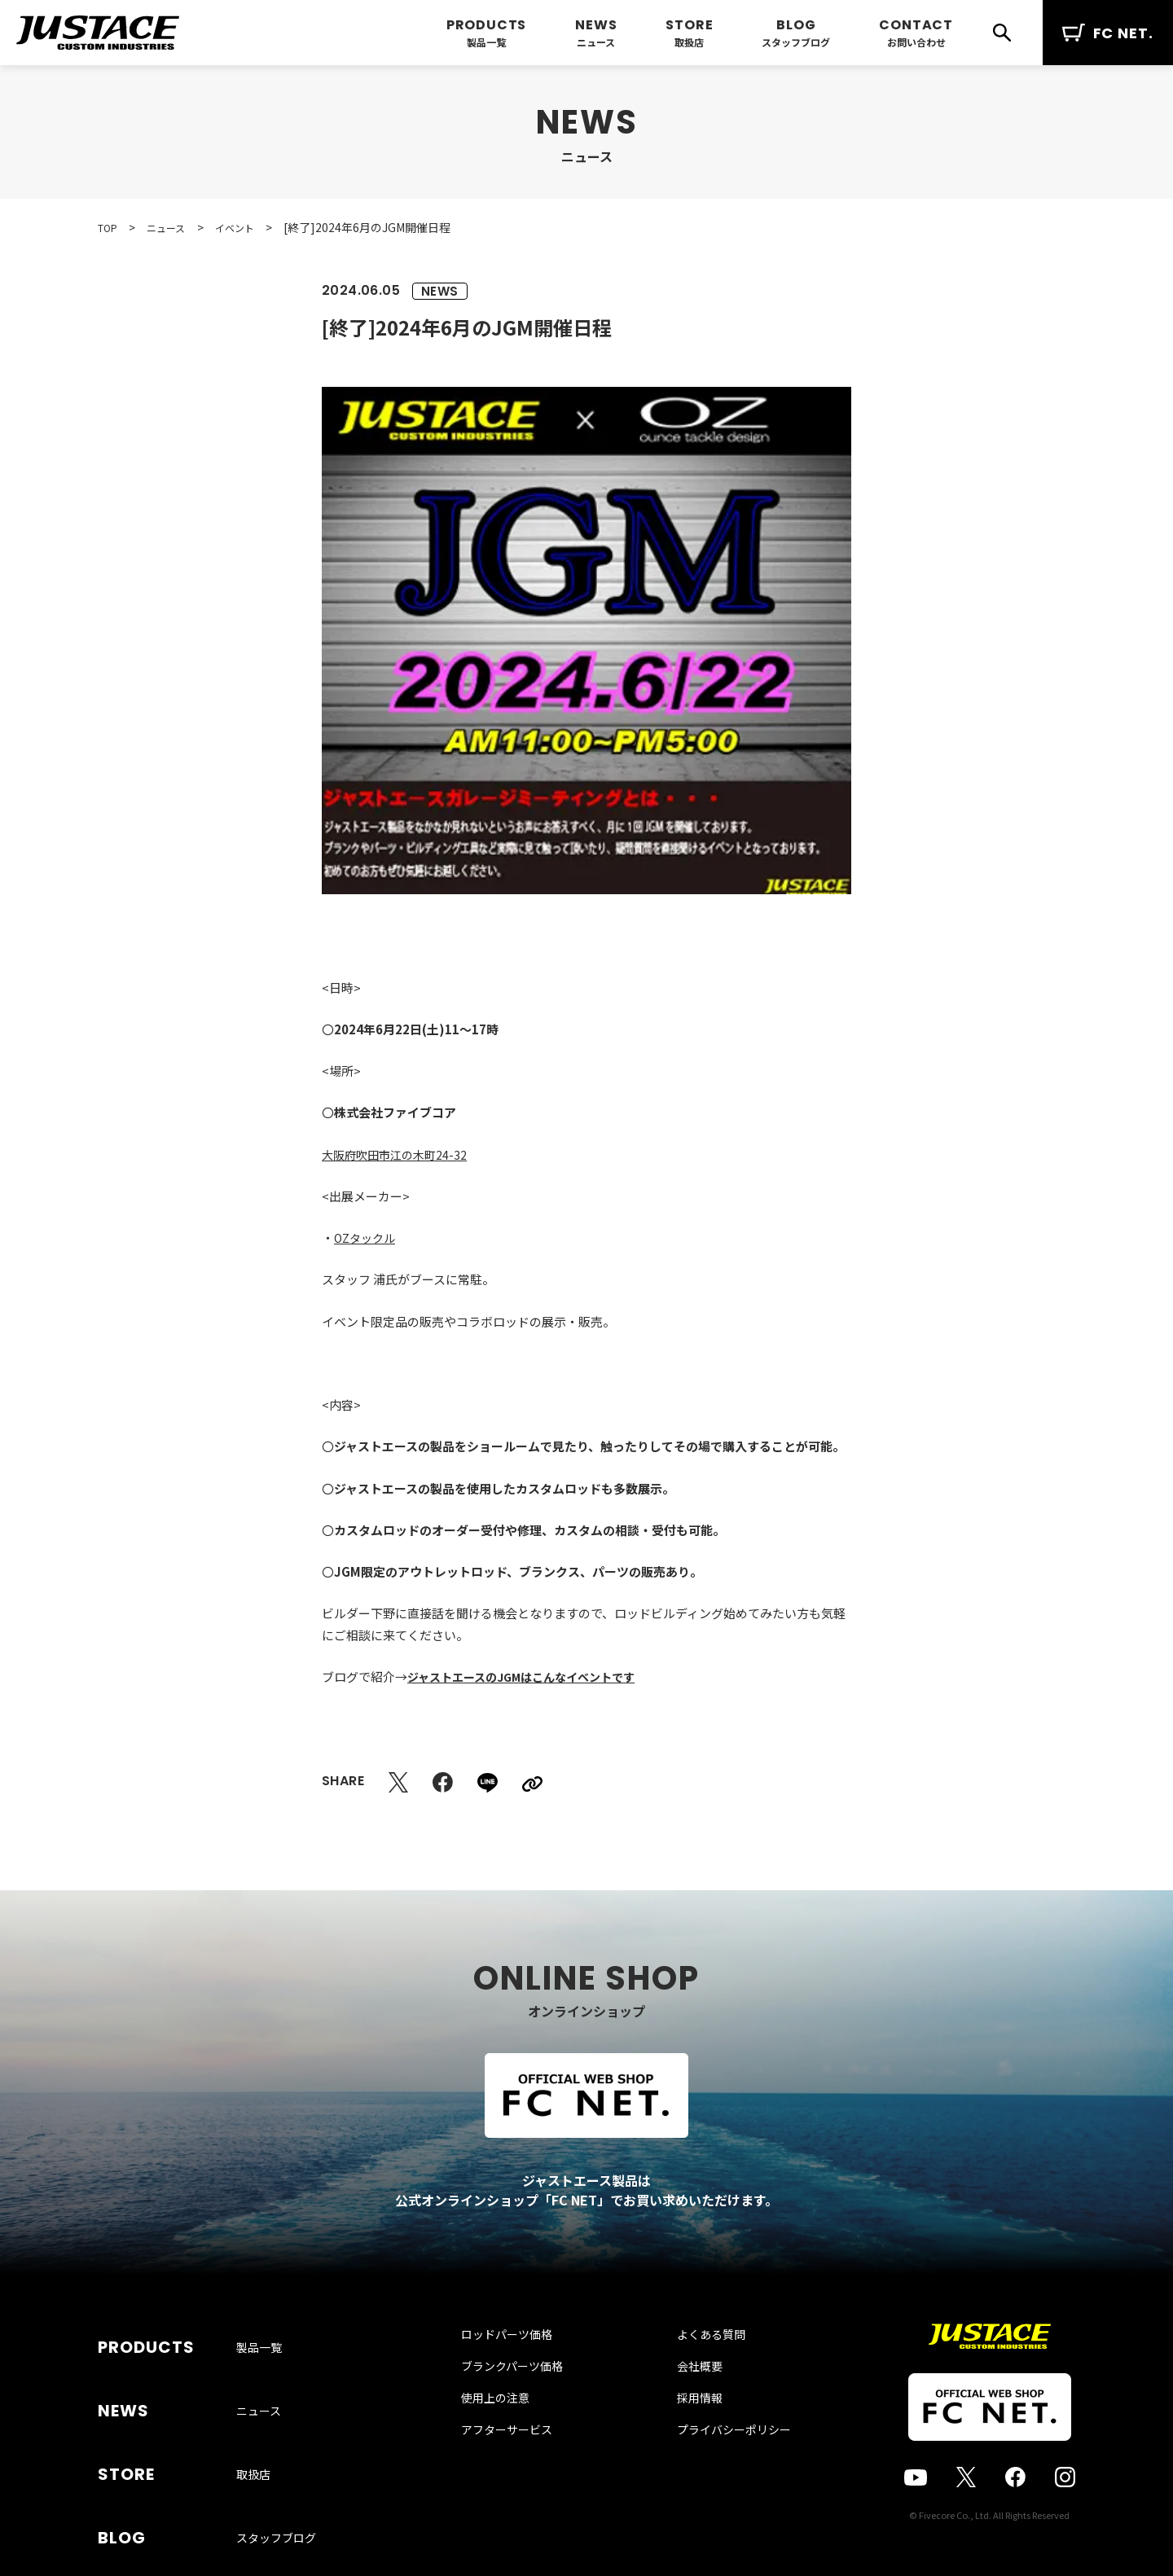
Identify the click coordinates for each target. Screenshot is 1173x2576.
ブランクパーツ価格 (528, 2400)
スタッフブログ (796, 42)
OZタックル (367, 1237)
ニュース (596, 42)
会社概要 (683, 2400)
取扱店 (689, 42)
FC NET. (1107, 33)
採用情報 (683, 2432)
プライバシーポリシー (718, 2463)
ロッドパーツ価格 (523, 2368)
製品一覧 (486, 42)
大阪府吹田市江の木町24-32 (398, 1154)
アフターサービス (523, 2463)
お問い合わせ (916, 42)
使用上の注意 (511, 2432)
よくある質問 (695, 2368)
